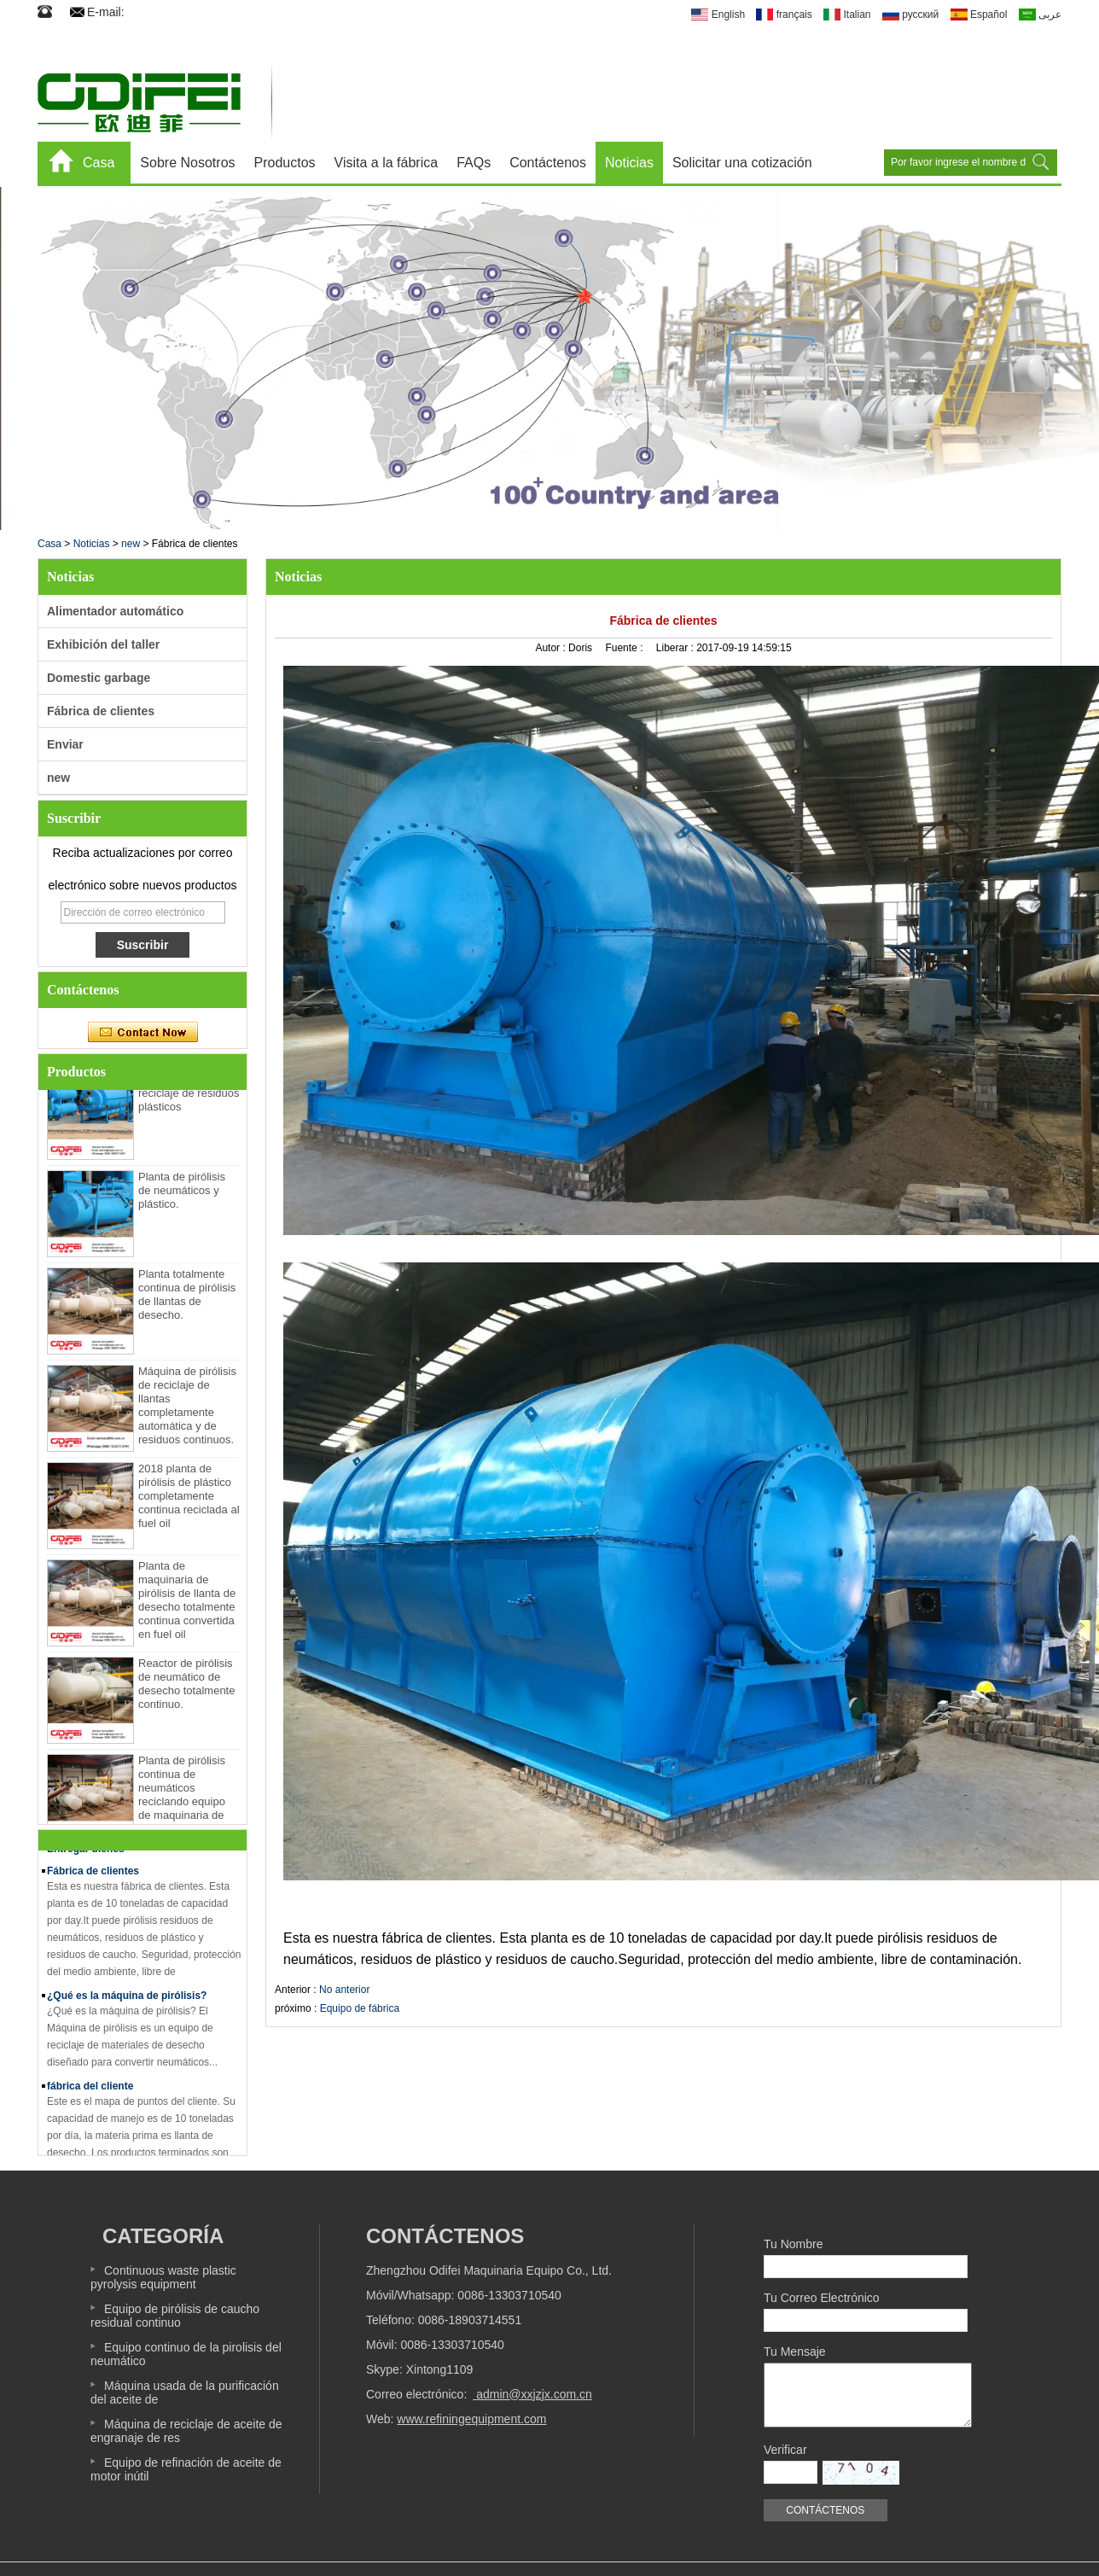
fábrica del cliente (90, 2090)
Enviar (65, 744)
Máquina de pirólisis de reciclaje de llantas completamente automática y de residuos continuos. (187, 1409)
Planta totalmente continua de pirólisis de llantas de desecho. (187, 1299)
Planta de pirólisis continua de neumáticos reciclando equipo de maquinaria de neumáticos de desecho (181, 1805)
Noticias (629, 162)
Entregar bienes (86, 1853)
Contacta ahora (143, 1033)
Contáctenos (547, 162)
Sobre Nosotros (187, 162)
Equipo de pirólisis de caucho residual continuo (174, 2315)
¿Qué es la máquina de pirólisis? (126, 2000)
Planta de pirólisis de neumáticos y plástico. (181, 1194)
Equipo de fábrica (359, 2008)
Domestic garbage (98, 678)
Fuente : (625, 648)
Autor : (551, 648)
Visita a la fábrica (386, 162)
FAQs (473, 162)
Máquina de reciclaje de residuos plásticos (189, 1097)
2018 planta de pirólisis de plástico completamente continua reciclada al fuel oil (189, 1500)
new (130, 544)
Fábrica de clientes (100, 711)
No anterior (344, 1990)
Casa (98, 162)
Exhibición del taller (103, 644)
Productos (285, 162)
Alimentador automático (115, 611)
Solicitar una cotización (742, 162)
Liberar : (676, 648)
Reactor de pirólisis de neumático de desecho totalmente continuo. (186, 1688)
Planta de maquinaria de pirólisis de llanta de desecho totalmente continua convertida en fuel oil (187, 1604)
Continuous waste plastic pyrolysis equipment (163, 2277)
